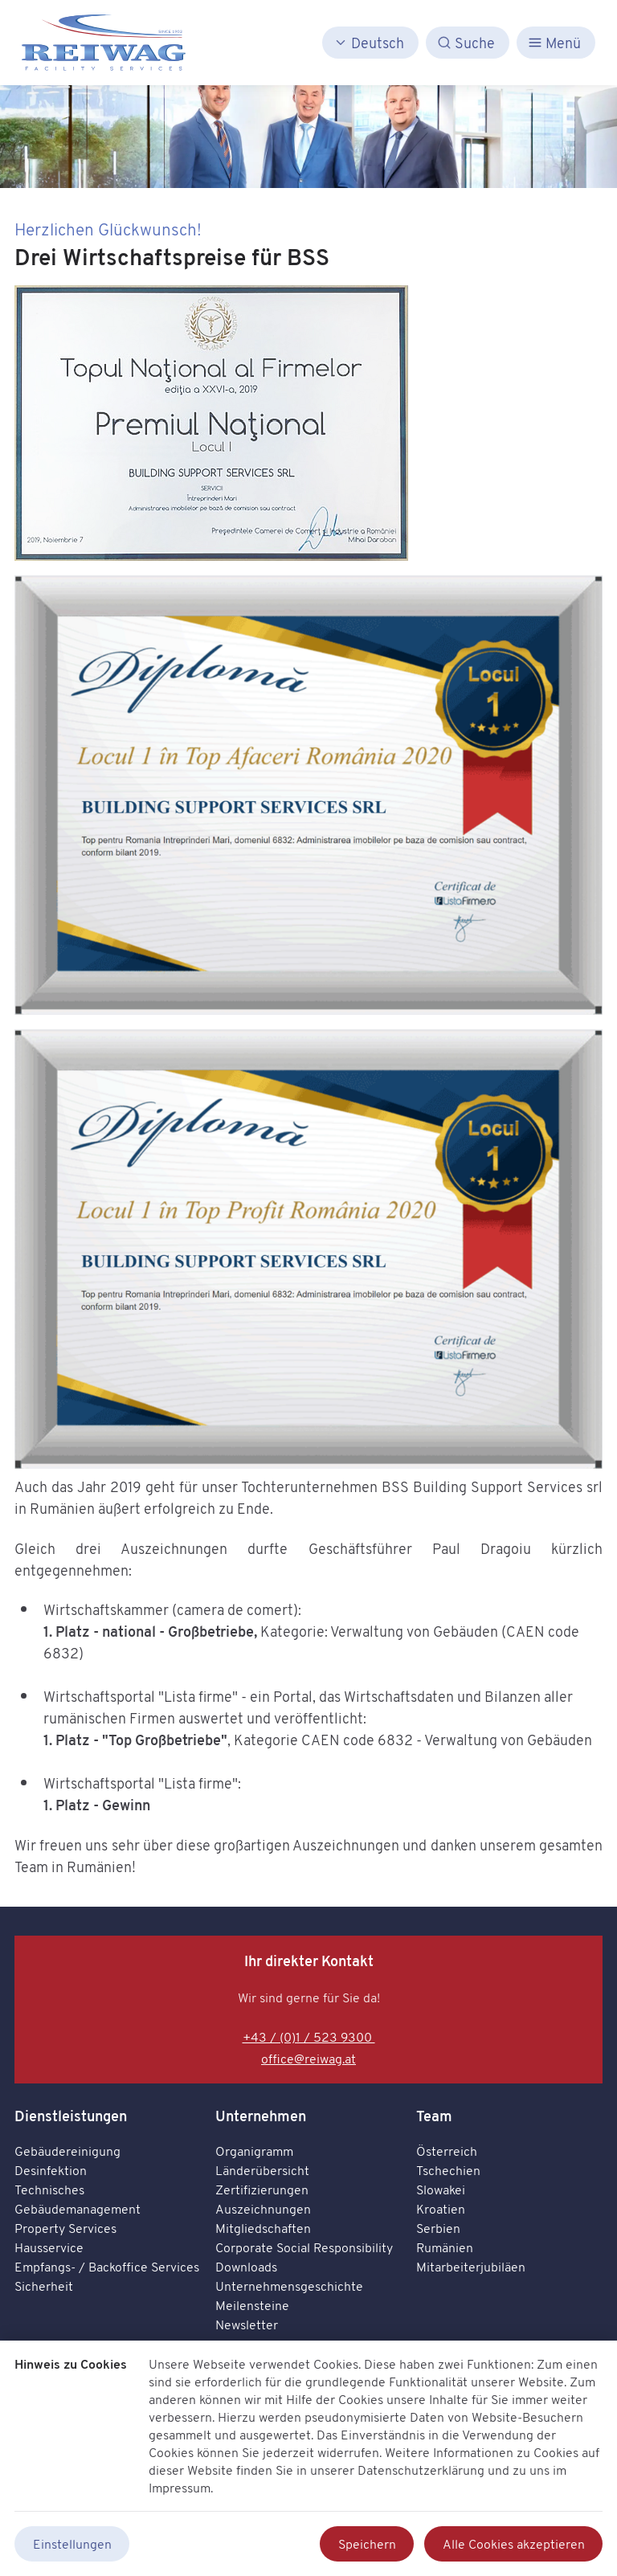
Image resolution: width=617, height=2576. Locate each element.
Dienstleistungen (70, 2116)
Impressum (179, 2487)
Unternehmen (260, 2116)
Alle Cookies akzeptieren (514, 2544)
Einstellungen (72, 2544)
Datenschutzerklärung (421, 2470)
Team (434, 2116)
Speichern (367, 2544)
